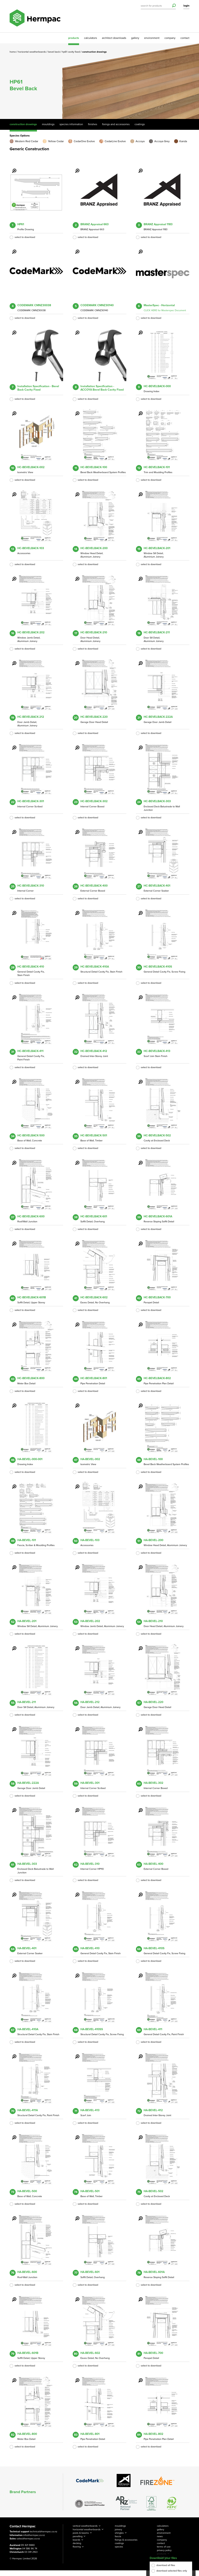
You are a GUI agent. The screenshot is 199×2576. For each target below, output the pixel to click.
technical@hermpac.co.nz (45, 2537)
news (160, 2542)
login (186, 5)
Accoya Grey (166, 141)
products (72, 37)
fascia (118, 2542)
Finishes (95, 124)
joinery (118, 2535)
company (169, 37)
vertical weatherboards (85, 2531)
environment (151, 37)
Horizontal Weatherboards (32, 52)
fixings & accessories (126, 2545)
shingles (119, 2538)
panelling (78, 2542)
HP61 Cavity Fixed (71, 52)
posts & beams (81, 2538)
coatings (119, 2549)
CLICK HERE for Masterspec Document (165, 310)
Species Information (73, 124)
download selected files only (171, 2570)
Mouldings (50, 124)
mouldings (120, 2531)
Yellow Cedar (57, 141)
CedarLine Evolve (118, 141)
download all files (165, 2565)
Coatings (143, 124)
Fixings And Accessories (119, 124)
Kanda (187, 141)
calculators (89, 37)
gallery (135, 37)
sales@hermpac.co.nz (29, 2544)
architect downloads (114, 37)
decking (77, 2549)
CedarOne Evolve (86, 141)
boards (76, 2545)
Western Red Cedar (27, 141)
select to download (25, 237)
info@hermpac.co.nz (35, 2540)
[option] (99, 81)
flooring (77, 2552)
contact (184, 37)
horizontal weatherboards (87, 2535)
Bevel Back (54, 52)
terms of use (163, 2552)
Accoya (143, 141)
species (119, 2552)
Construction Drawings (24, 124)
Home (13, 52)
